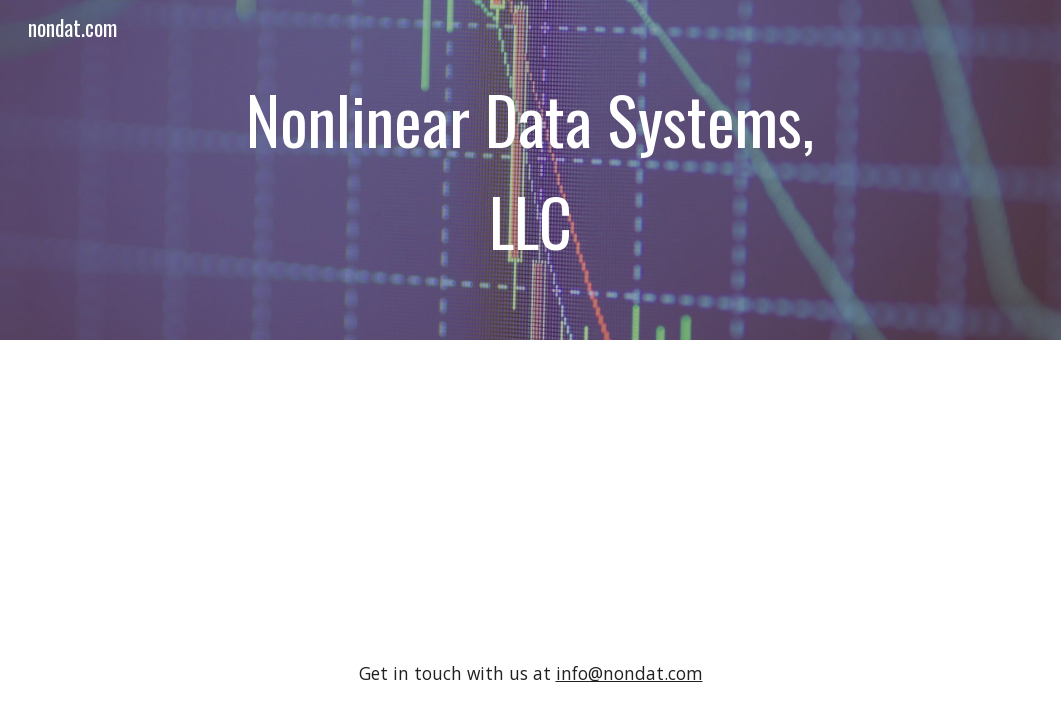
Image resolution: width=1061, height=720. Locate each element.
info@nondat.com (629, 673)
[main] (530, 170)
